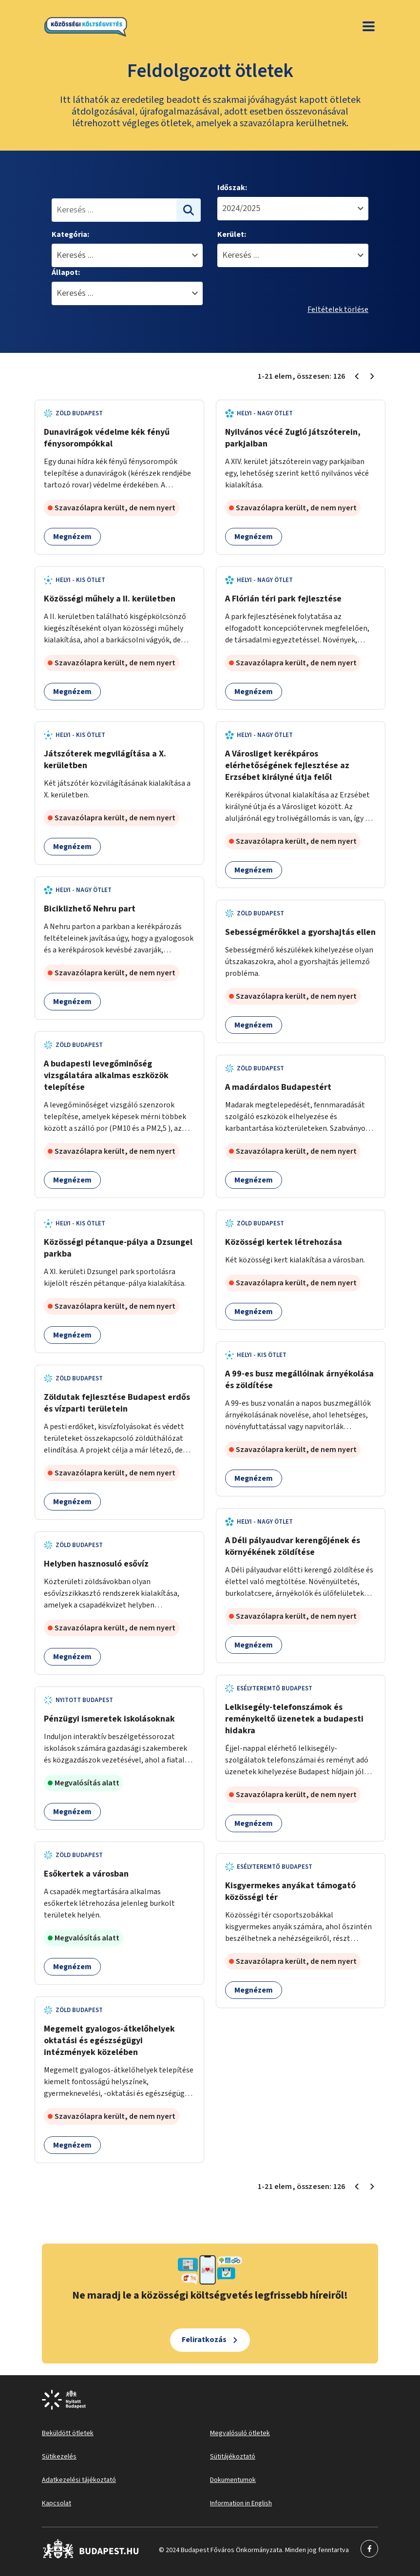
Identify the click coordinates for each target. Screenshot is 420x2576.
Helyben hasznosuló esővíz (96, 1564)
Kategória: (70, 234)
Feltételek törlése (337, 309)
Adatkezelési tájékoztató (79, 2480)
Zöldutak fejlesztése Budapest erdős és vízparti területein (117, 1403)
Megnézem (72, 536)
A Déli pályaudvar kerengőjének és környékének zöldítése (292, 1546)
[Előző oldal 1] (357, 376)
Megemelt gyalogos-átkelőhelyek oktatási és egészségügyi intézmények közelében (109, 2040)
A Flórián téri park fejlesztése (283, 599)
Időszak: (232, 187)
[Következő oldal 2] (372, 376)
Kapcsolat (56, 2503)
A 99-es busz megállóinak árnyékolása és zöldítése (299, 1380)
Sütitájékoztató (232, 2456)
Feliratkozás (204, 2339)
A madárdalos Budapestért (278, 1087)
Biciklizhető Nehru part (89, 909)
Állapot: (66, 272)
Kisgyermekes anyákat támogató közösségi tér (290, 1891)
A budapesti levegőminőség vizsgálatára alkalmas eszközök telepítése (106, 1075)
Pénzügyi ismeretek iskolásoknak (109, 1719)
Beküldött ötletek (68, 2433)
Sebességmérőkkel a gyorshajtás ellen (300, 932)
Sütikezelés (59, 2456)
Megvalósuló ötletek (240, 2433)
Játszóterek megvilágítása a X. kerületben (105, 760)
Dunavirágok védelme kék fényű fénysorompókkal (107, 438)
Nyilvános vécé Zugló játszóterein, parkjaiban (293, 438)
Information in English (241, 2503)
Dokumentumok (233, 2480)
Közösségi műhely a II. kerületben (109, 599)
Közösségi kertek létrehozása (283, 1242)
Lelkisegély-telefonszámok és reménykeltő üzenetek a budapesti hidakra (294, 1719)
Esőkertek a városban (86, 1874)
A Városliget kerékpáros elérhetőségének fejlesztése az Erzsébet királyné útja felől (287, 765)
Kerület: (231, 234)
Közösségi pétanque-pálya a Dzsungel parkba (118, 1248)
